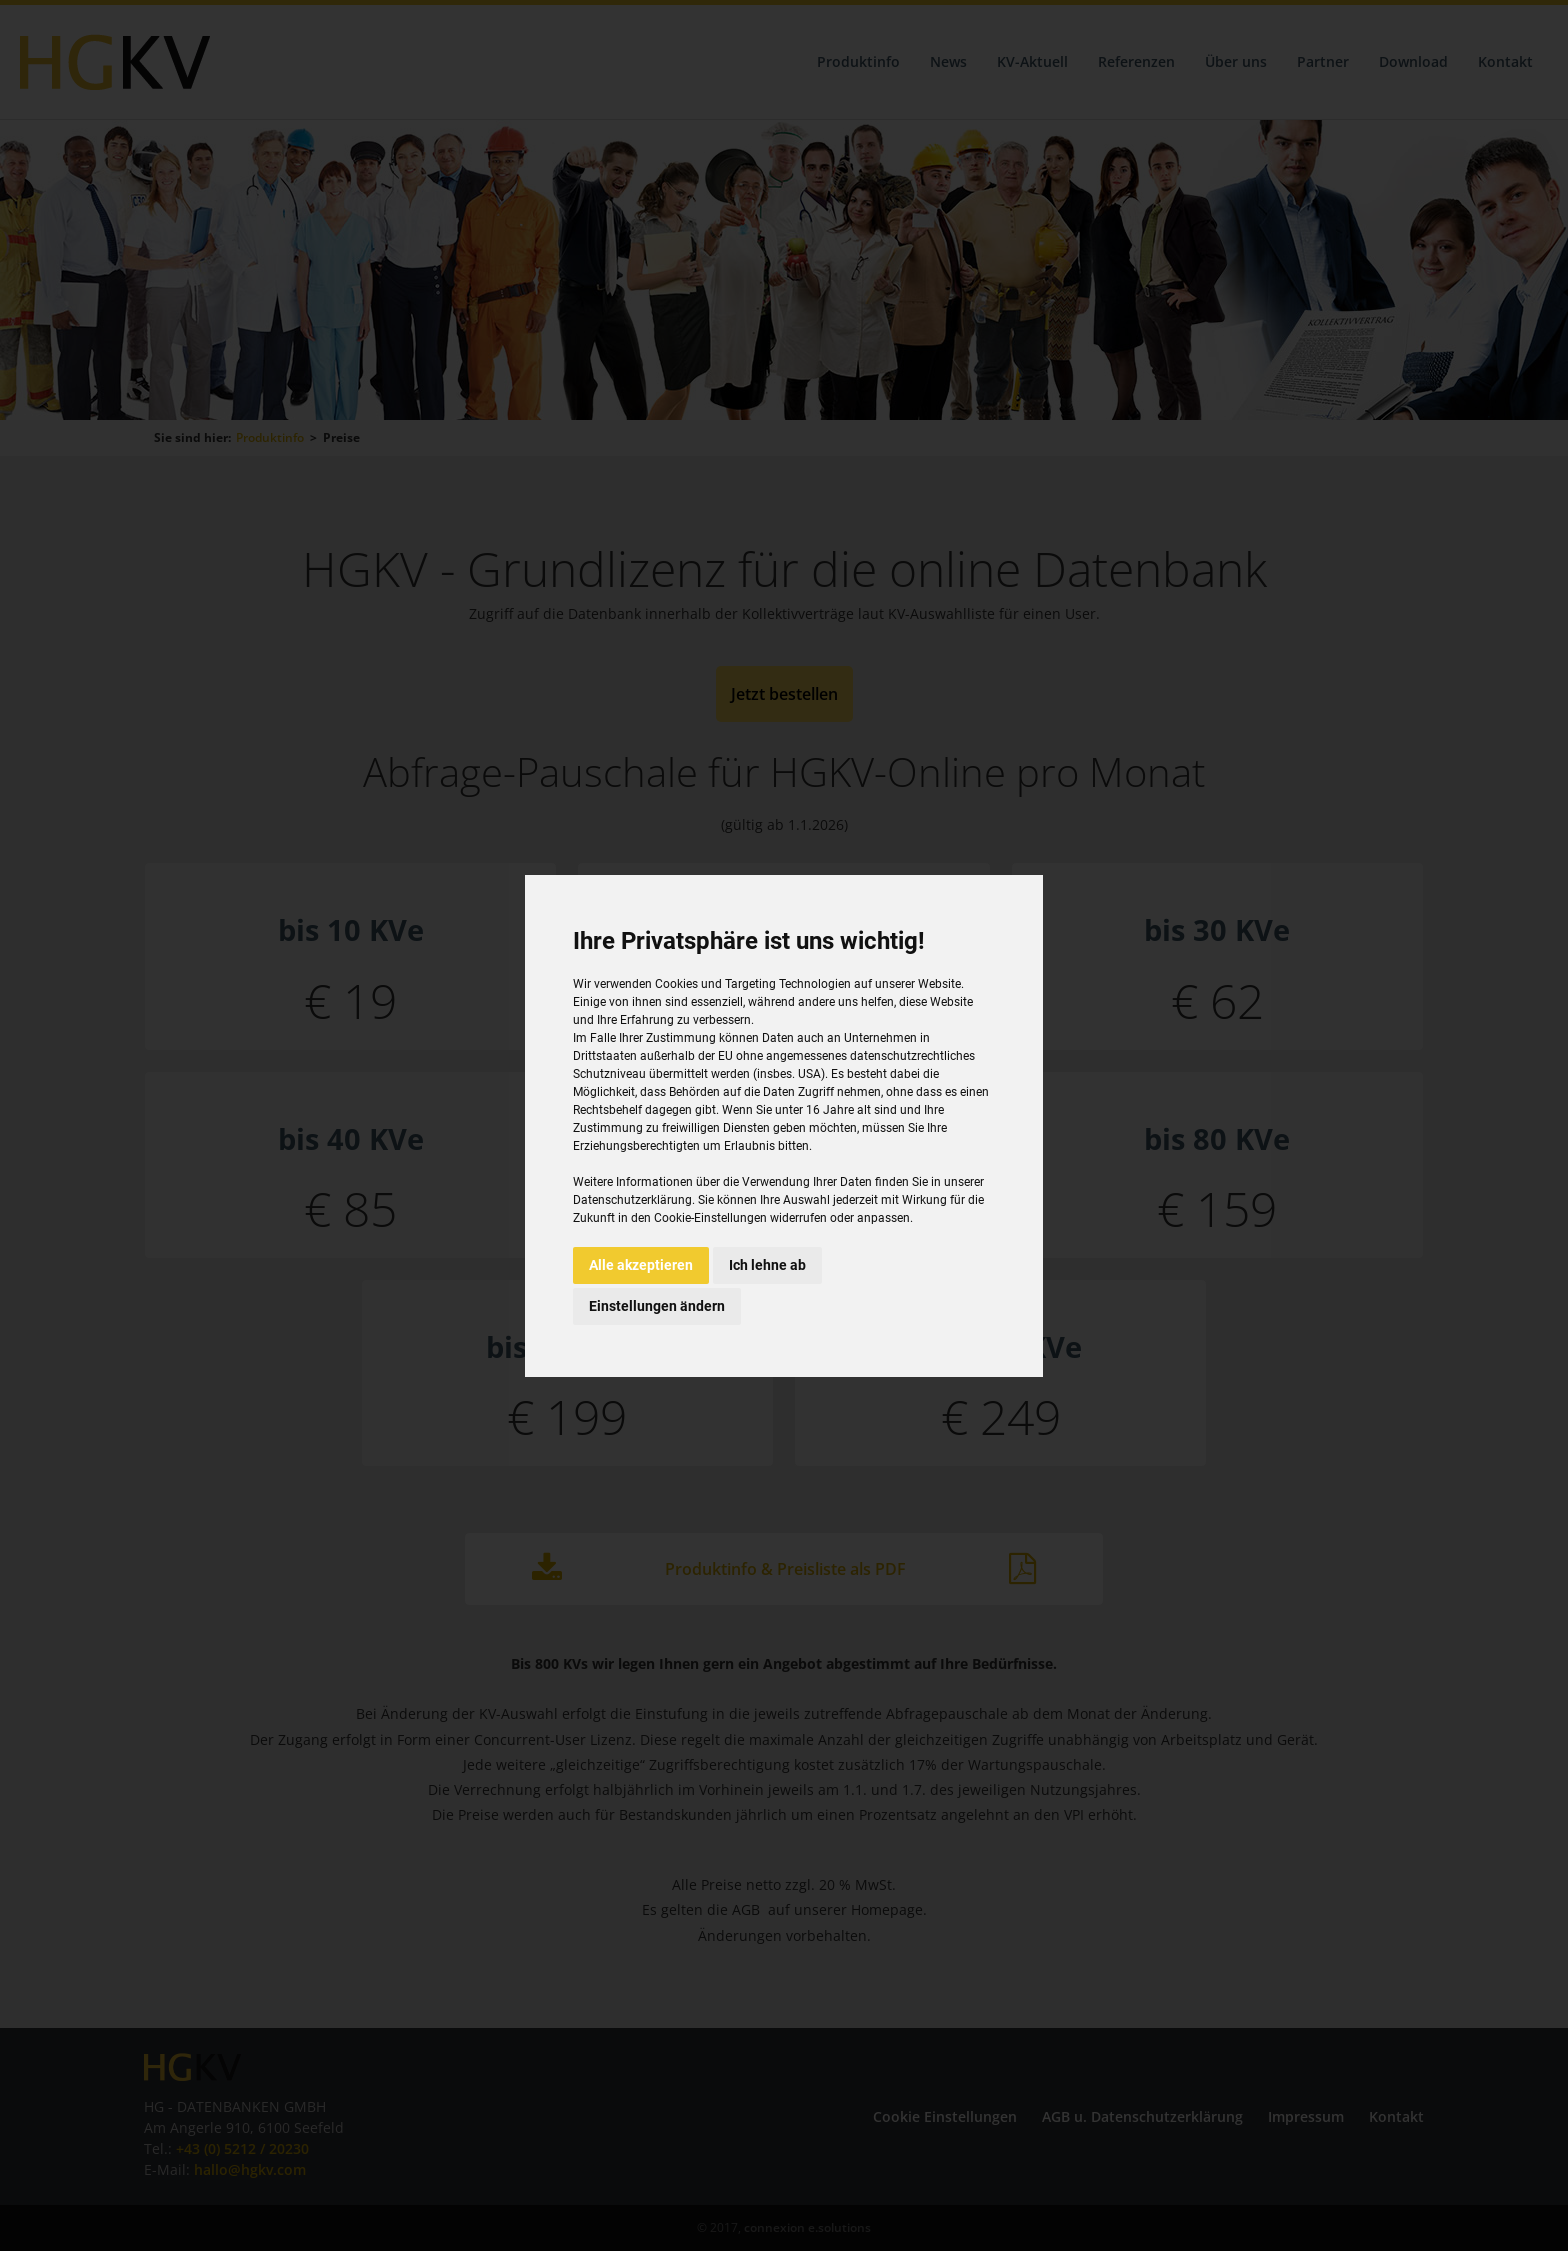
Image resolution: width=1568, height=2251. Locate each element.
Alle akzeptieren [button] (641, 1265)
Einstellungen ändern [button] (657, 1306)
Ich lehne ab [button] (767, 1265)
